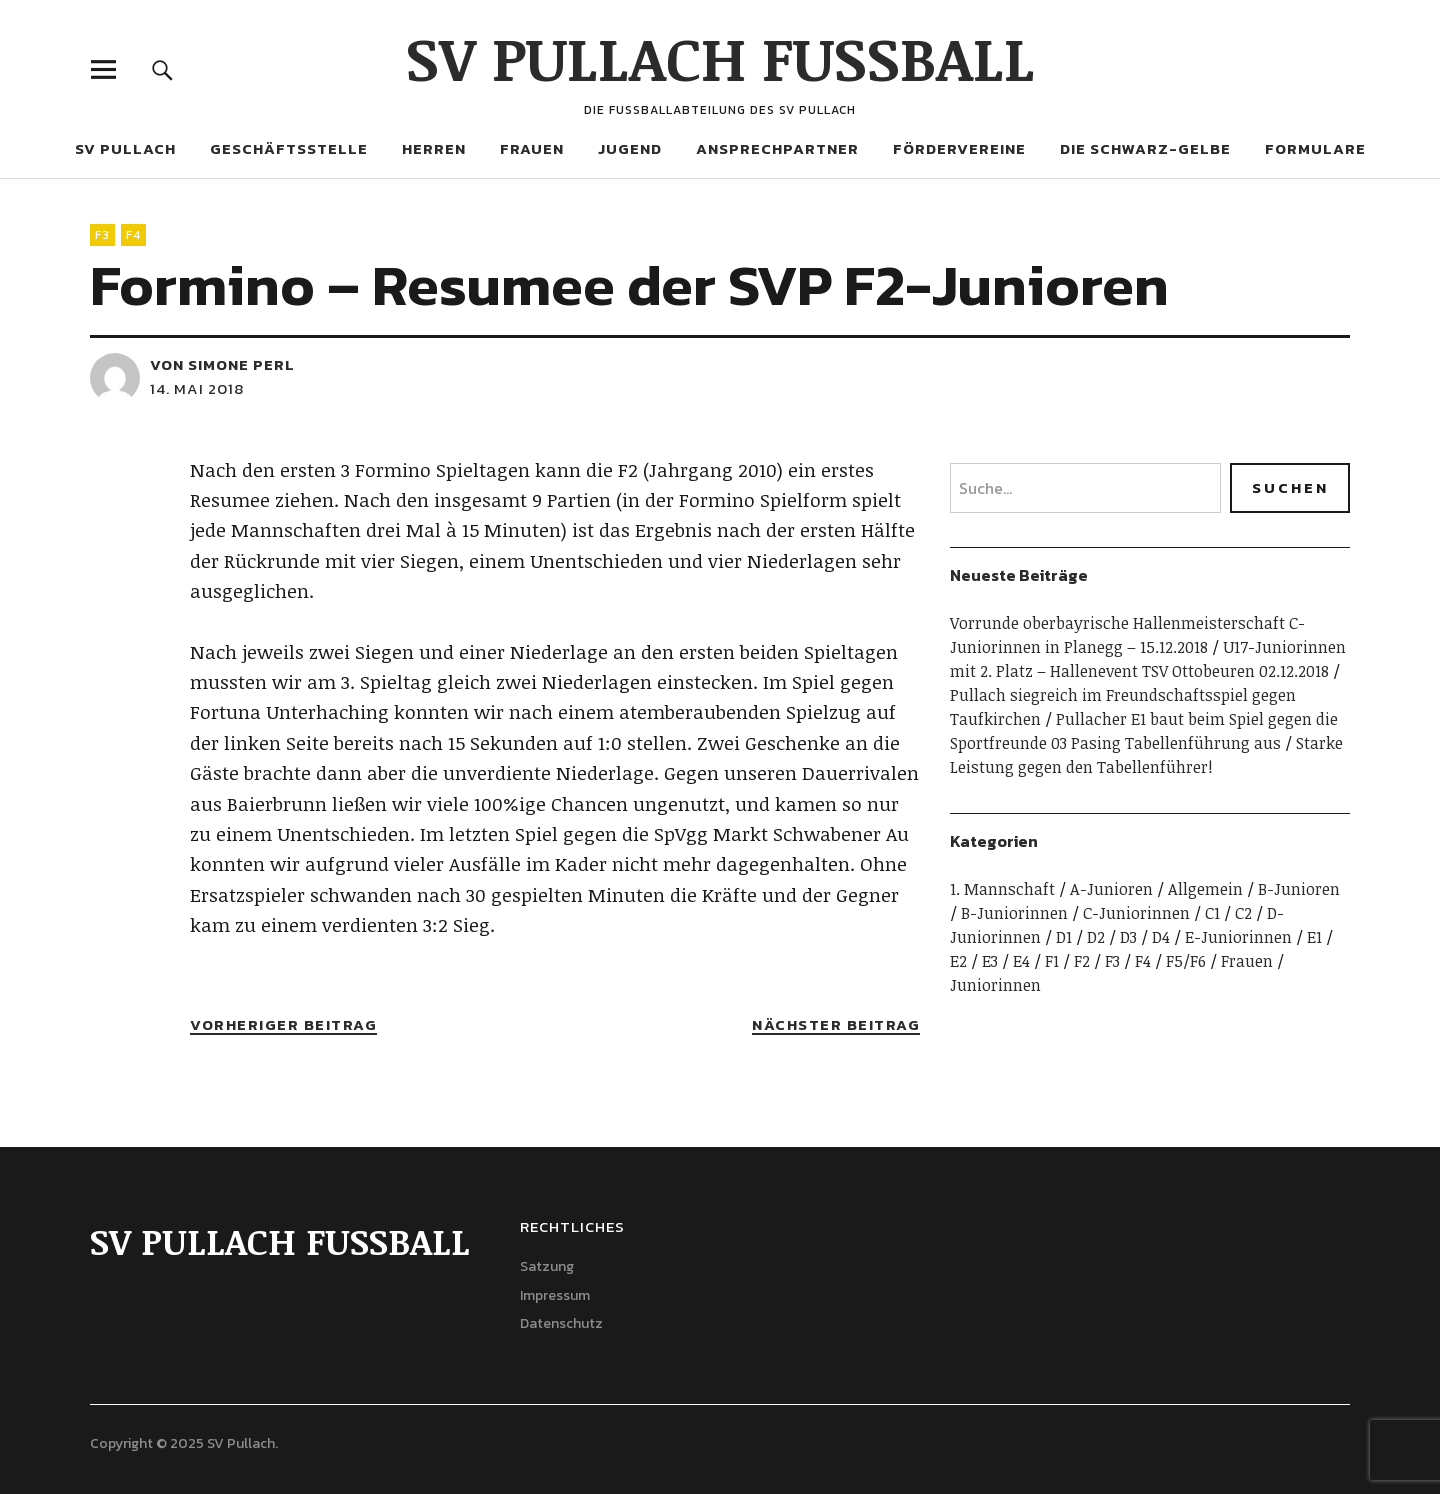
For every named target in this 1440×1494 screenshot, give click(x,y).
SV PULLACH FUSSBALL (720, 57)
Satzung (547, 1266)
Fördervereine (959, 148)
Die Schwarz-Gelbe (1145, 148)
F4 (133, 235)
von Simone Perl (222, 364)
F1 (1052, 961)
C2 (1243, 913)
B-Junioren (1299, 889)
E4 (1021, 961)
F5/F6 (1186, 961)
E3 (990, 961)
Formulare (1315, 148)
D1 (1064, 937)
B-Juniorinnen (1014, 913)
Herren (434, 148)
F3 (102, 235)
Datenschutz (561, 1323)
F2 (1082, 961)
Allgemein (1205, 889)
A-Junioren (1111, 889)
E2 (958, 961)
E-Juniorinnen (1238, 937)
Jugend (630, 148)
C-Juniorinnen (1136, 913)
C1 (1212, 913)
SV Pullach (125, 148)
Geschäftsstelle (289, 148)
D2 (1096, 937)
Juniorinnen (995, 985)
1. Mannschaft (1002, 889)
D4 (1161, 937)
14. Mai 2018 (197, 388)
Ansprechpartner (777, 148)
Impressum (555, 1295)
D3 (1128, 937)
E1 (1314, 937)
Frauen (532, 148)
